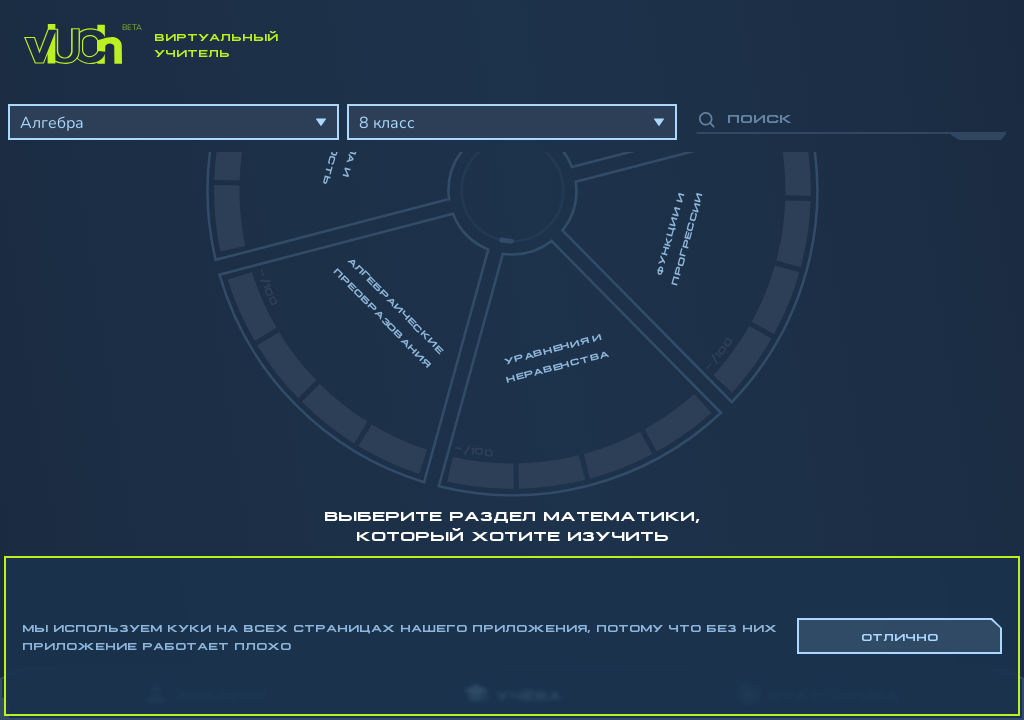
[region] (512, 370)
